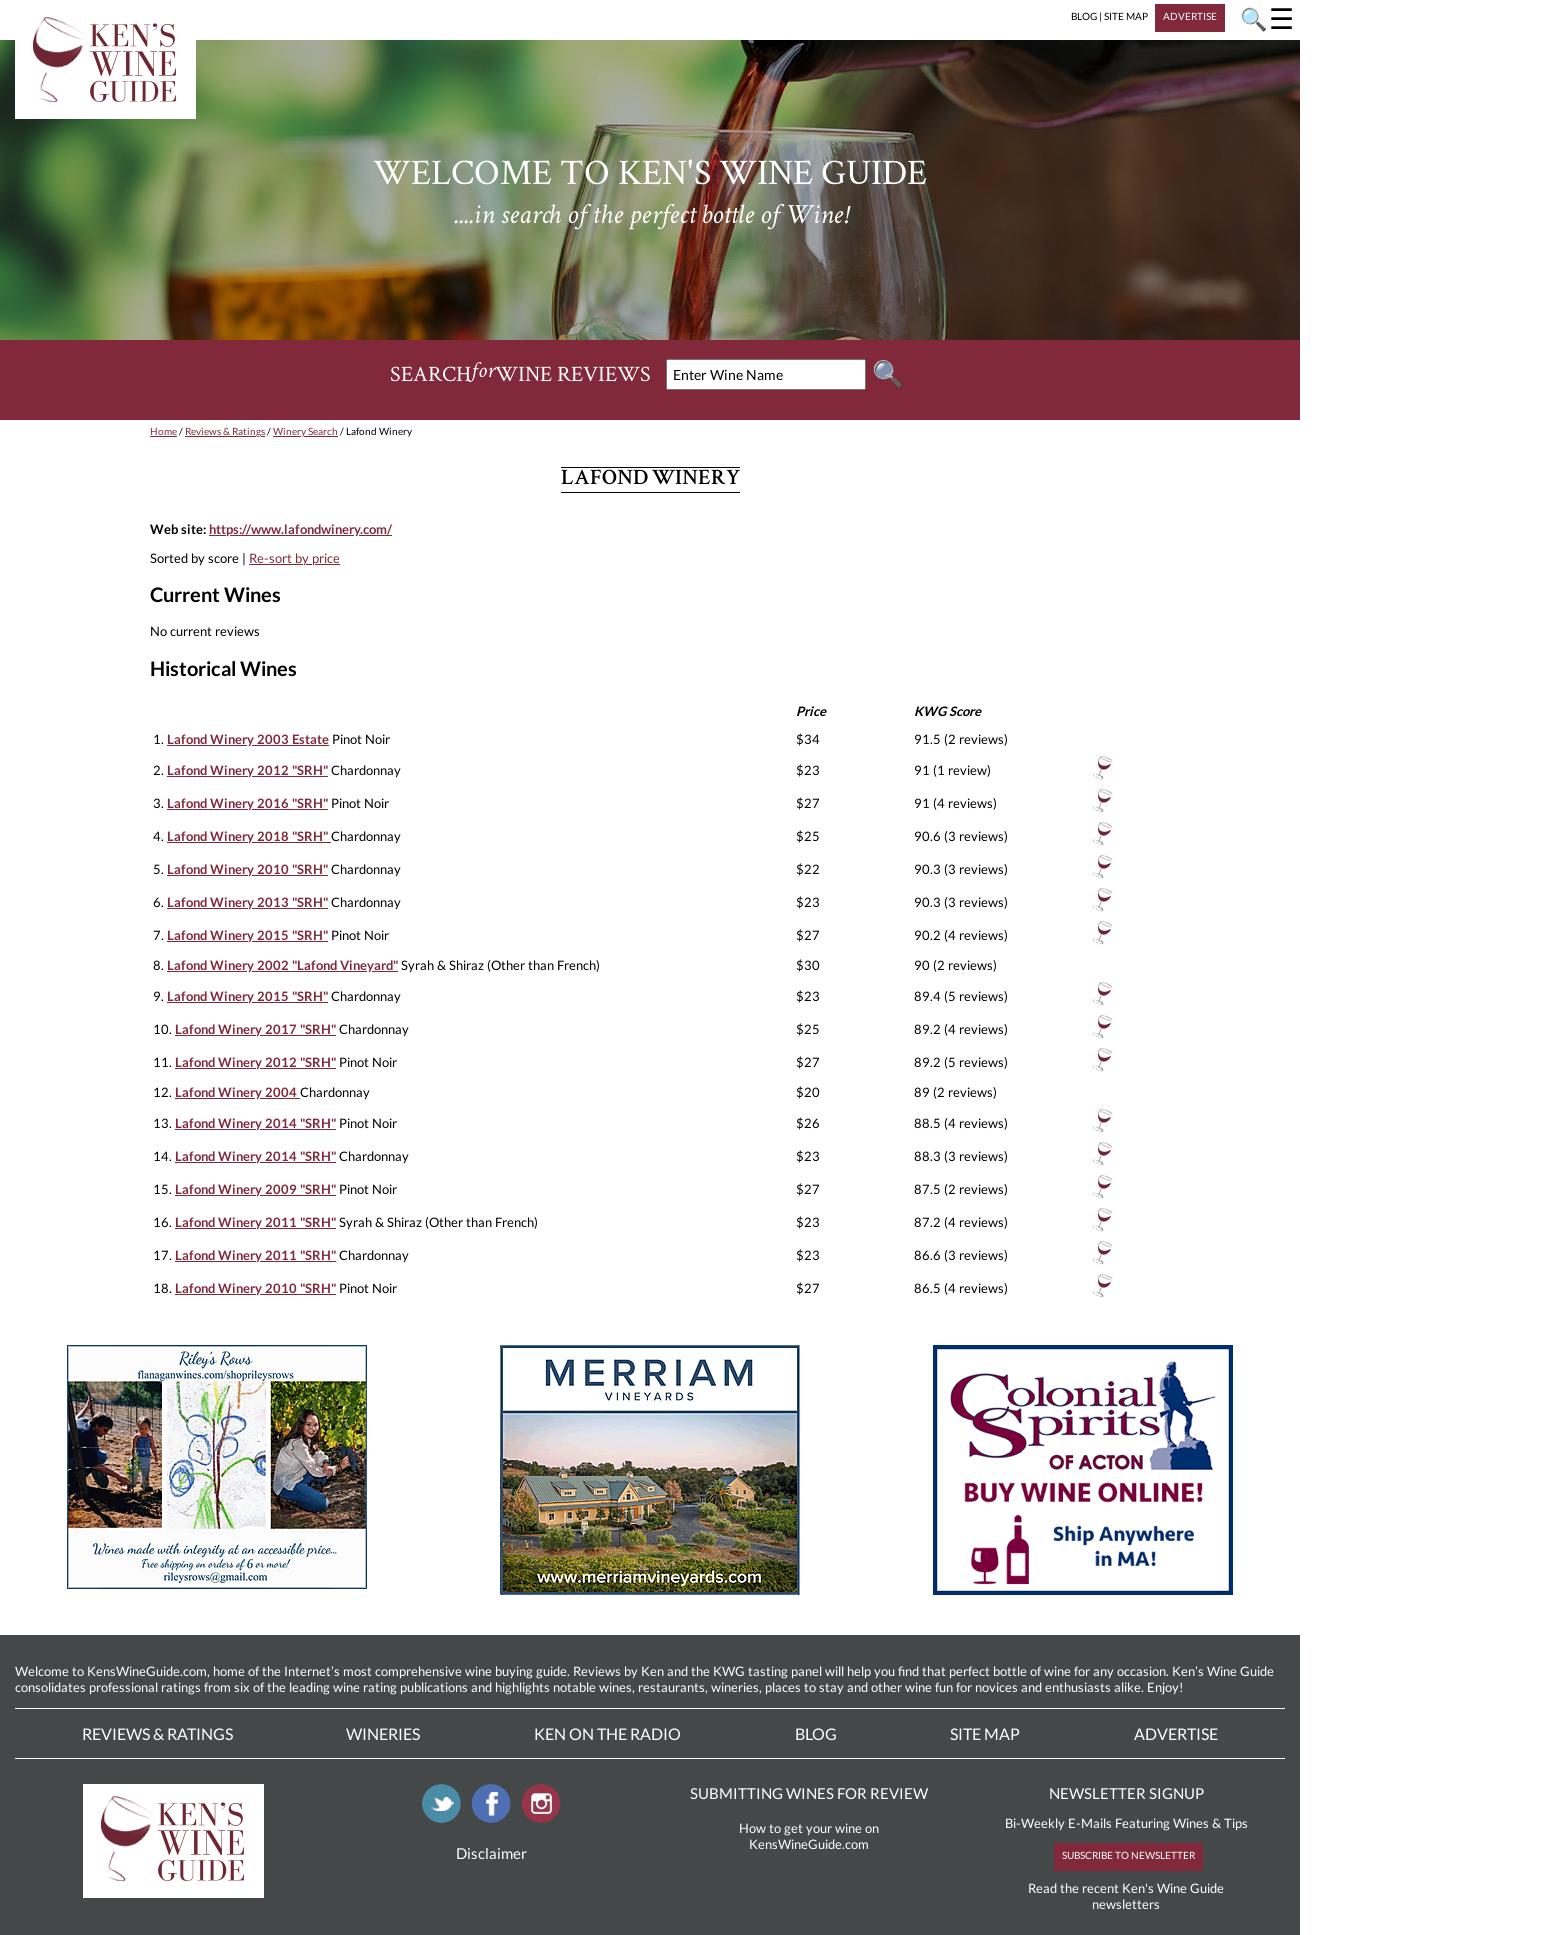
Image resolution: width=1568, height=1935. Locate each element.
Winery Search (305, 431)
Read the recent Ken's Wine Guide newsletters (1126, 1896)
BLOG (1084, 16)
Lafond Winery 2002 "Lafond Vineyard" (282, 965)
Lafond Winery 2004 (237, 1092)
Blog (816, 1733)
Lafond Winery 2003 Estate (248, 739)
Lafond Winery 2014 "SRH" (255, 1123)
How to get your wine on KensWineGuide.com (809, 1836)
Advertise (1176, 1733)
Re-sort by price (294, 558)
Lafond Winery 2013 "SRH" (247, 902)
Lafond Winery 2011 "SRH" (255, 1222)
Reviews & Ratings (225, 431)
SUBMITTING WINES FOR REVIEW (809, 1793)
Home (163, 431)
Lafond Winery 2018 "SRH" (249, 836)
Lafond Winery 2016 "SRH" (247, 803)
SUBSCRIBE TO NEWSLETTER (1128, 1855)
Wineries (383, 1733)
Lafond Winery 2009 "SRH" (255, 1189)
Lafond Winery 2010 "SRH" (247, 869)
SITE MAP (1126, 16)
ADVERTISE (1190, 16)
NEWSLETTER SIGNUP (1126, 1793)
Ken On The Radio (607, 1733)
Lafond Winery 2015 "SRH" (247, 935)
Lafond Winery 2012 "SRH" (247, 770)
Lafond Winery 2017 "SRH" (255, 1029)
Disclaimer (491, 1853)
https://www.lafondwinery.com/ (300, 529)
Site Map (985, 1733)
